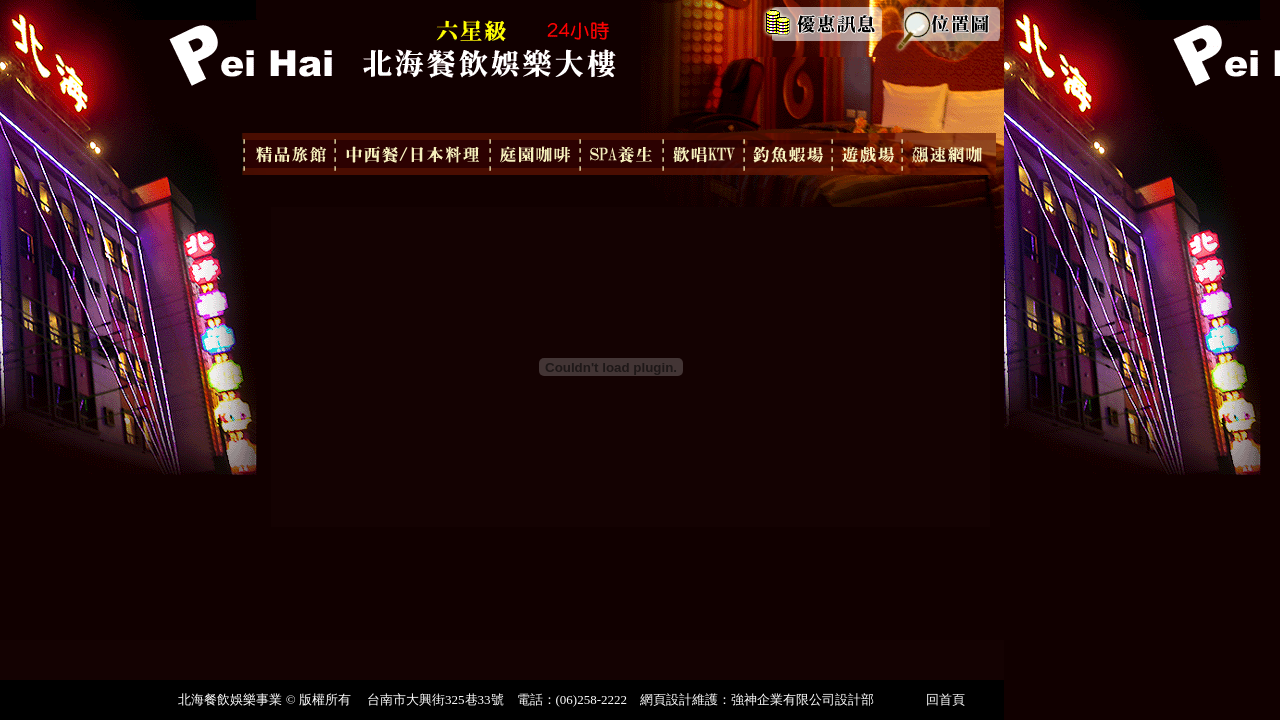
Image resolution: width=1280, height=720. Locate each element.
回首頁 (945, 699)
